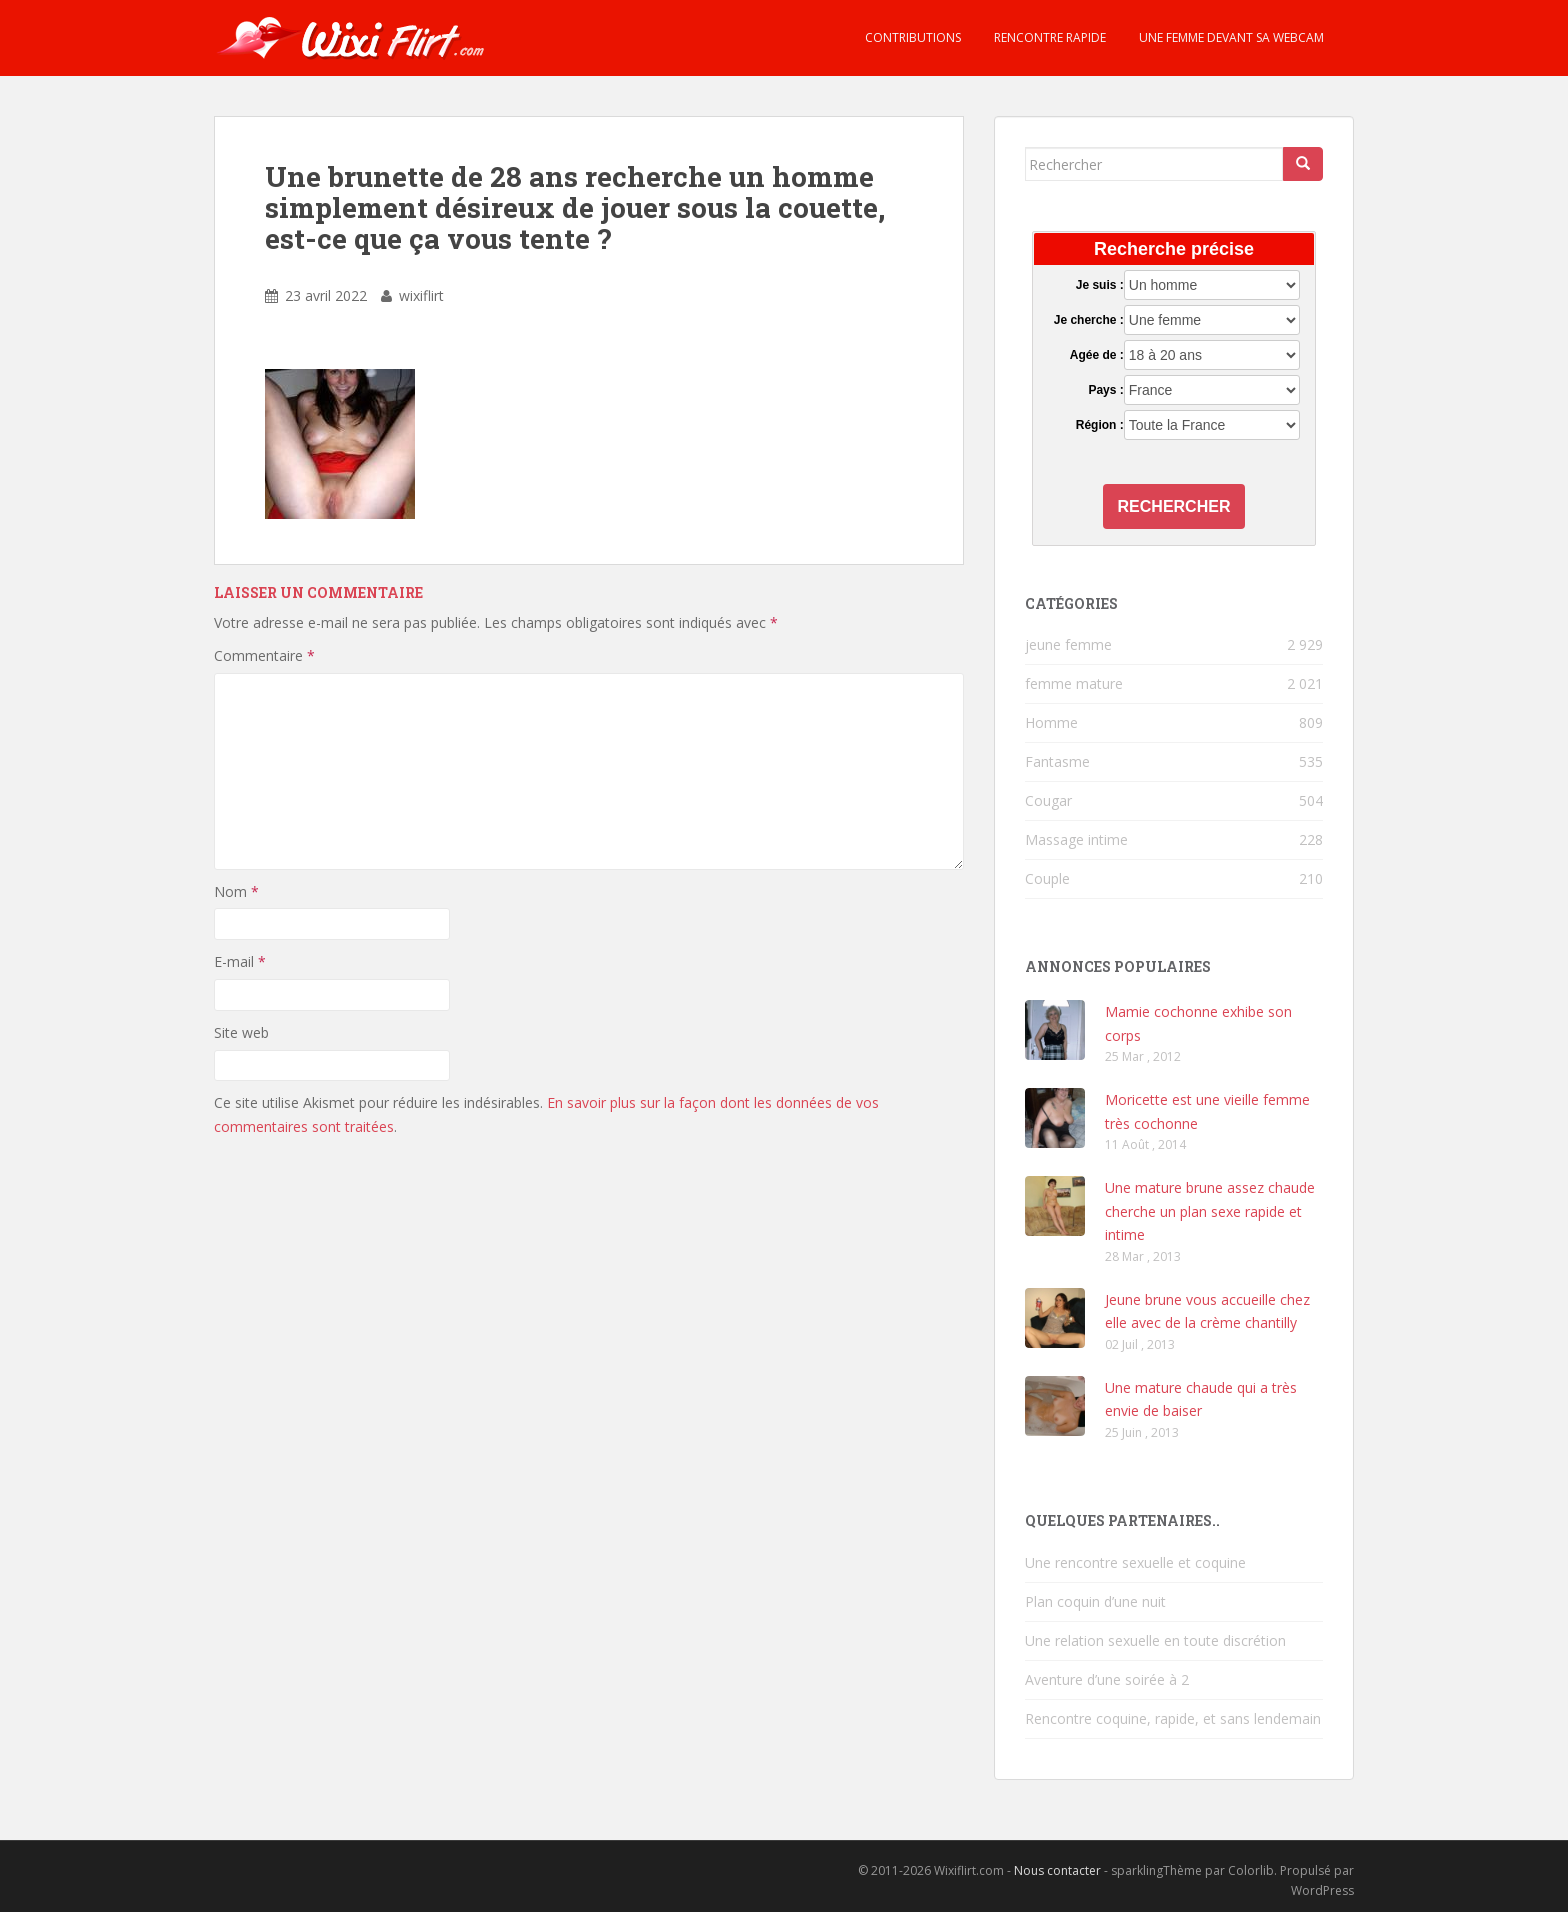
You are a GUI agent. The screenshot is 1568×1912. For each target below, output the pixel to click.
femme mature (1074, 683)
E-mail (240, 961)
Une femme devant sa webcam (1230, 37)
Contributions (911, 37)
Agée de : (1097, 355)
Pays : (1105, 390)
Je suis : (1100, 285)
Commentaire (264, 655)
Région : (1100, 425)
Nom (236, 891)
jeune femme (1068, 644)
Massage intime (1076, 839)
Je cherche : (1089, 320)
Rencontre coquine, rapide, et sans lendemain (1173, 1718)
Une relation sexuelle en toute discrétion (1155, 1640)
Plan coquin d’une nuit (1095, 1601)
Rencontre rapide (1048, 37)
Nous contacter (1057, 1870)
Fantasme (1057, 761)
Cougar (1048, 800)
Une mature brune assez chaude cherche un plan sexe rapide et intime (1210, 1211)
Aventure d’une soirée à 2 (1107, 1679)
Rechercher (1174, 506)
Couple (1047, 878)
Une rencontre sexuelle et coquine (1135, 1562)
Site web (241, 1032)
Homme (1051, 722)
